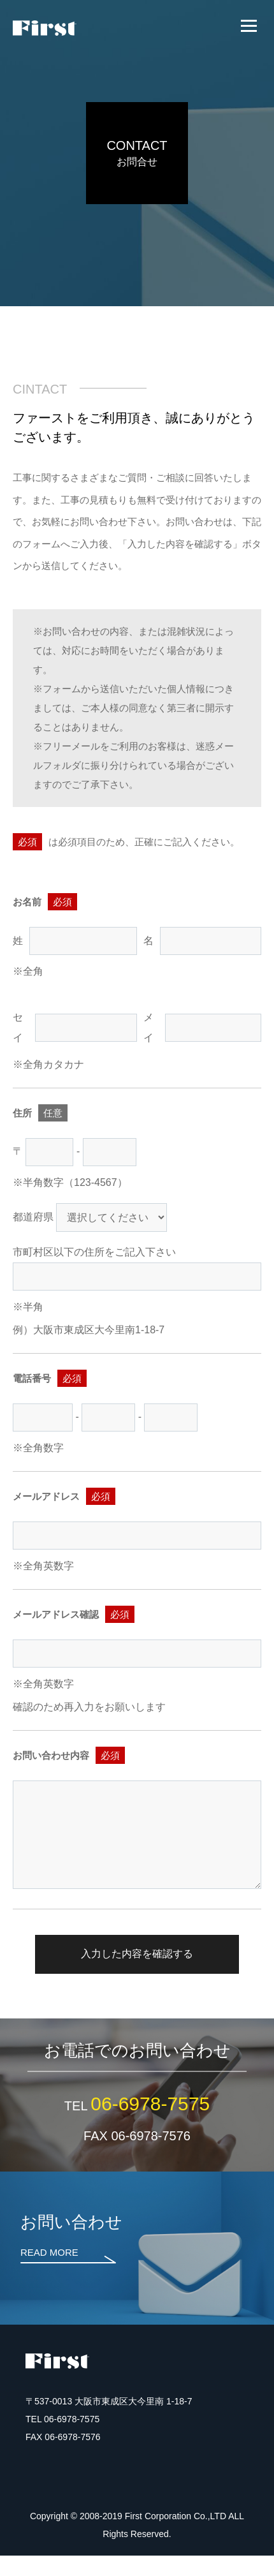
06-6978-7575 (150, 2123)
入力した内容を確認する (137, 1974)
